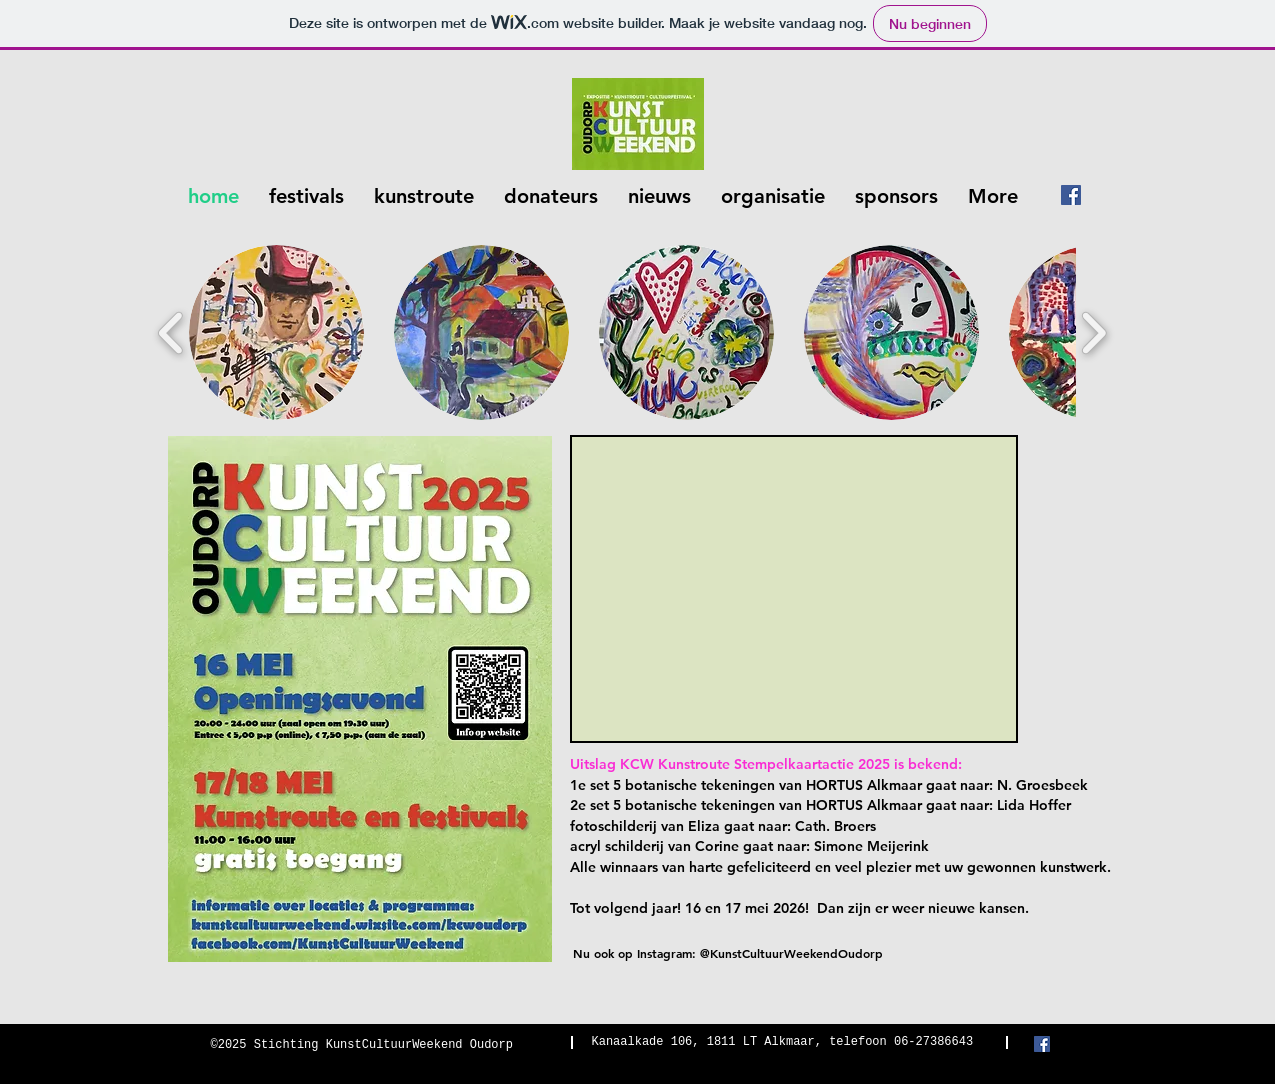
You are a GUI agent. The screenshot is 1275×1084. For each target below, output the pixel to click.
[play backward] (171, 332)
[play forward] (1093, 332)
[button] (276, 332)
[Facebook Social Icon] (1071, 195)
